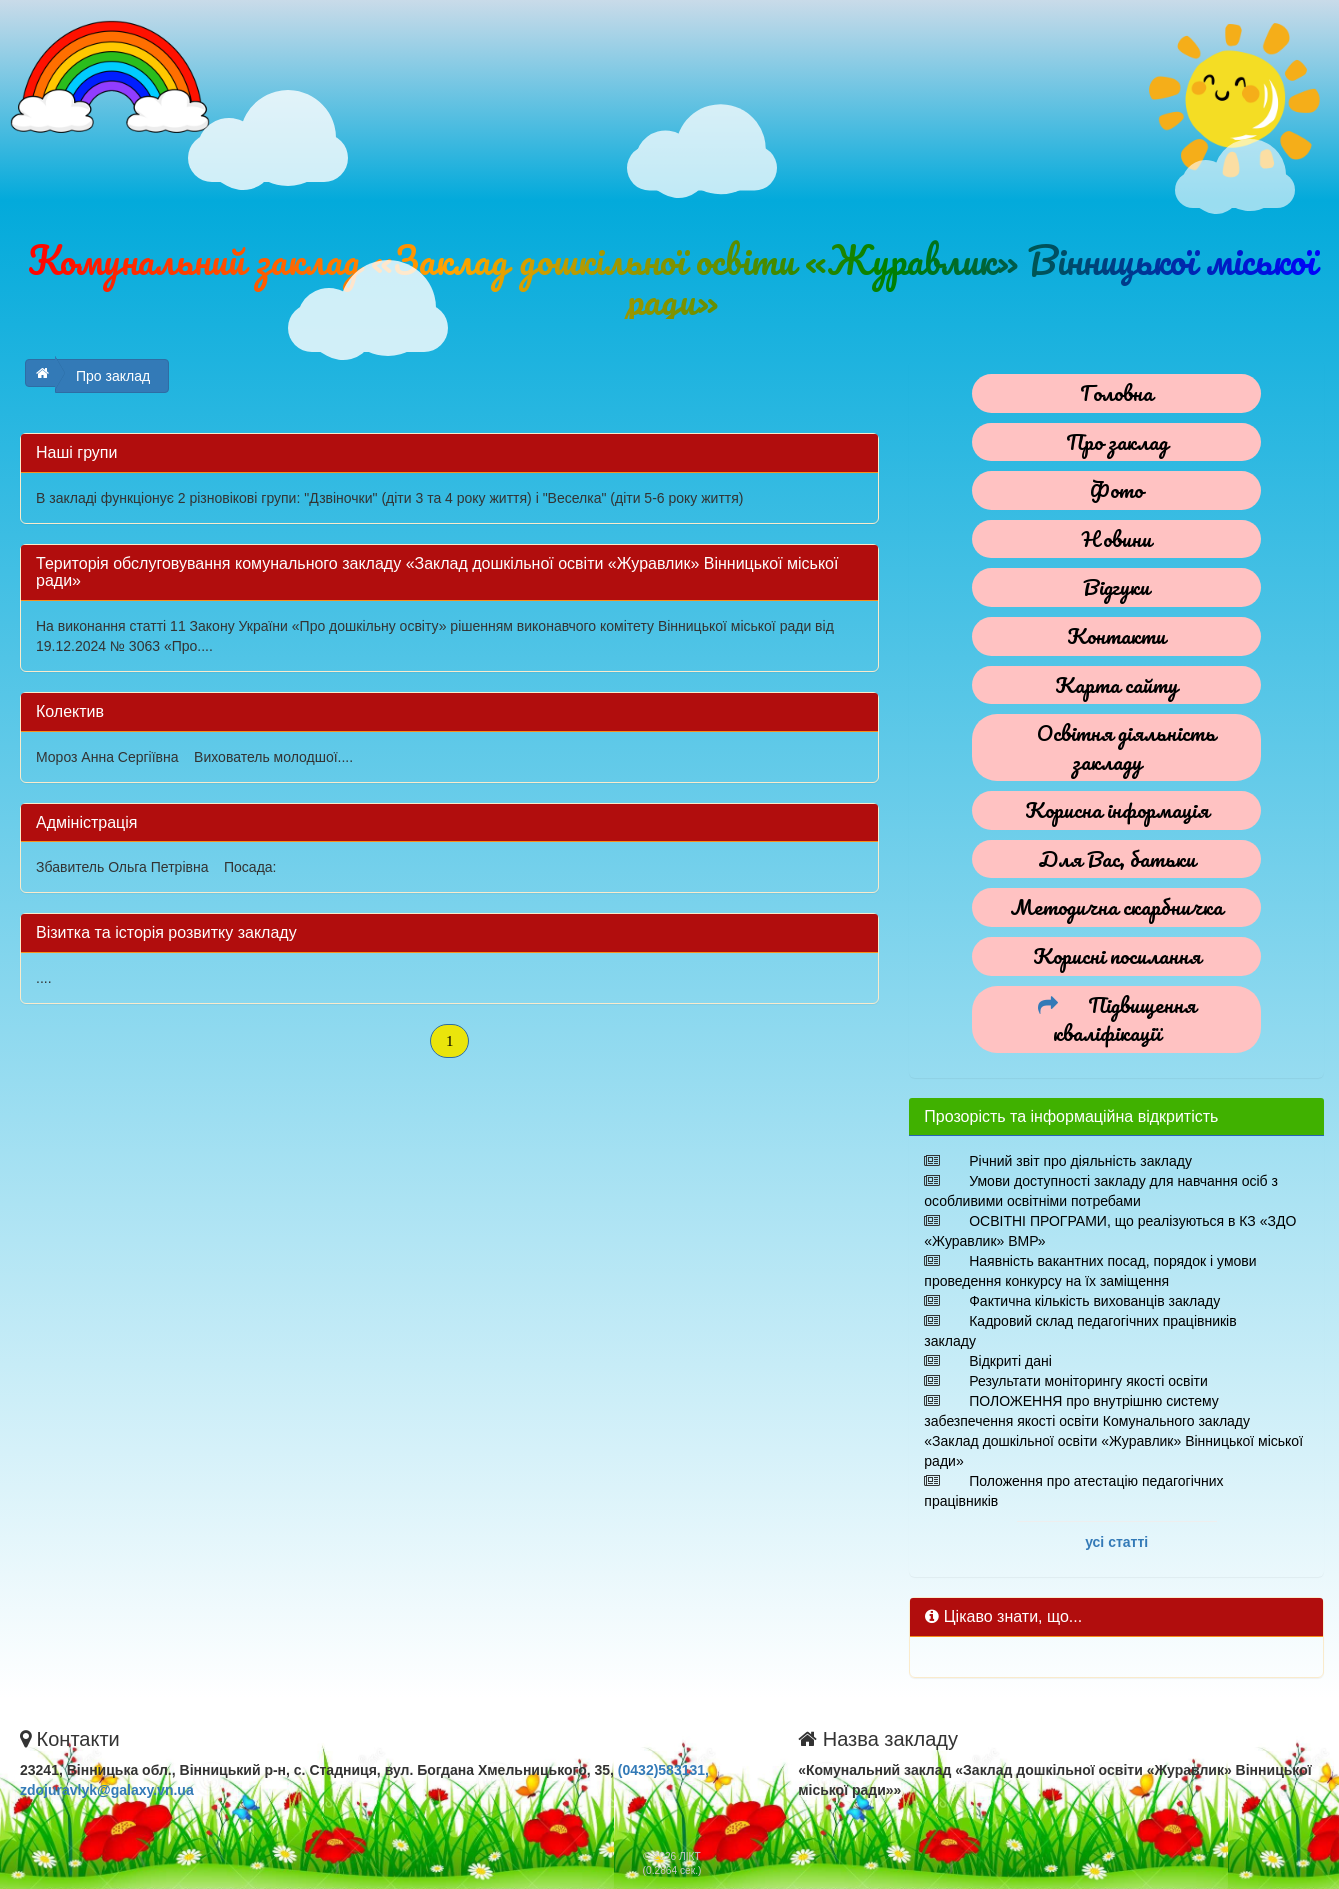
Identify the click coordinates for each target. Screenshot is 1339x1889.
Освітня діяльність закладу (1126, 747)
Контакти (1116, 635)
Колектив (70, 711)
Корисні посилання (1117, 955)
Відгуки (1116, 586)
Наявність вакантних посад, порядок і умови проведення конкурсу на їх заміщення (1090, 1271)
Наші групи (76, 452)
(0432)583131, (663, 1770)
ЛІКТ (690, 1856)
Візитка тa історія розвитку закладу (166, 932)
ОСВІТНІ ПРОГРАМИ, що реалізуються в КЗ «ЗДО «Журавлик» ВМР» (1110, 1231)
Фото (1116, 489)
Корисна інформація (1117, 809)
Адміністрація (86, 822)
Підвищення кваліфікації (1124, 1019)
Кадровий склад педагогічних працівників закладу (1080, 1331)
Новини (1117, 538)
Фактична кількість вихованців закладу (1094, 1301)
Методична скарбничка (1116, 906)
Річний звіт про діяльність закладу (1080, 1161)
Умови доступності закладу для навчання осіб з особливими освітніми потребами (1101, 1191)
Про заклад (113, 376)
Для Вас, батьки (1117, 858)
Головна (1116, 392)
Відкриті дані (1010, 1361)
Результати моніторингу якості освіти (1088, 1381)
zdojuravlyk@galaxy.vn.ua (107, 1790)
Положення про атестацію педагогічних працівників (1073, 1491)
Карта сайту (1116, 684)
